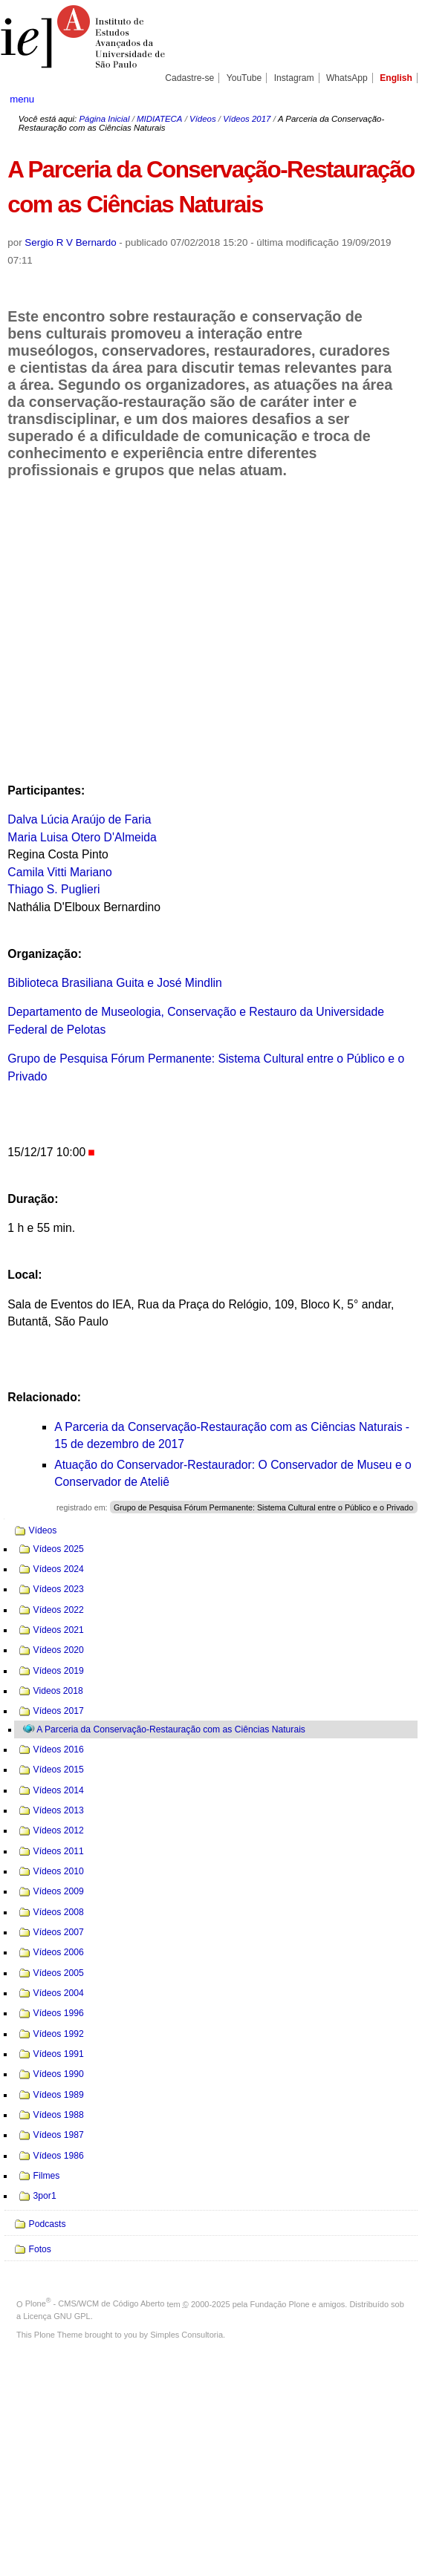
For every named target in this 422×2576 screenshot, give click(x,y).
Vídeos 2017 (246, 118)
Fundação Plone (280, 2303)
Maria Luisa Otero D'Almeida (81, 837)
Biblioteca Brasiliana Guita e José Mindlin (114, 982)
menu (22, 99)
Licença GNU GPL (56, 2316)
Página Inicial (104, 118)
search (392, 98)
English (396, 78)
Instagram (294, 78)
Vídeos (202, 118)
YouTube (244, 78)
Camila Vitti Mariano (59, 872)
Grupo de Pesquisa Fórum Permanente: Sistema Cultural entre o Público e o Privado (263, 1507)
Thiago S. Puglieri (53, 889)
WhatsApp (347, 78)
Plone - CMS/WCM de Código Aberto (95, 2303)
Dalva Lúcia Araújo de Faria (79, 819)
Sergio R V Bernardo (70, 242)
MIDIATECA (159, 118)
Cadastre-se (189, 78)
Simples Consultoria (186, 2334)
